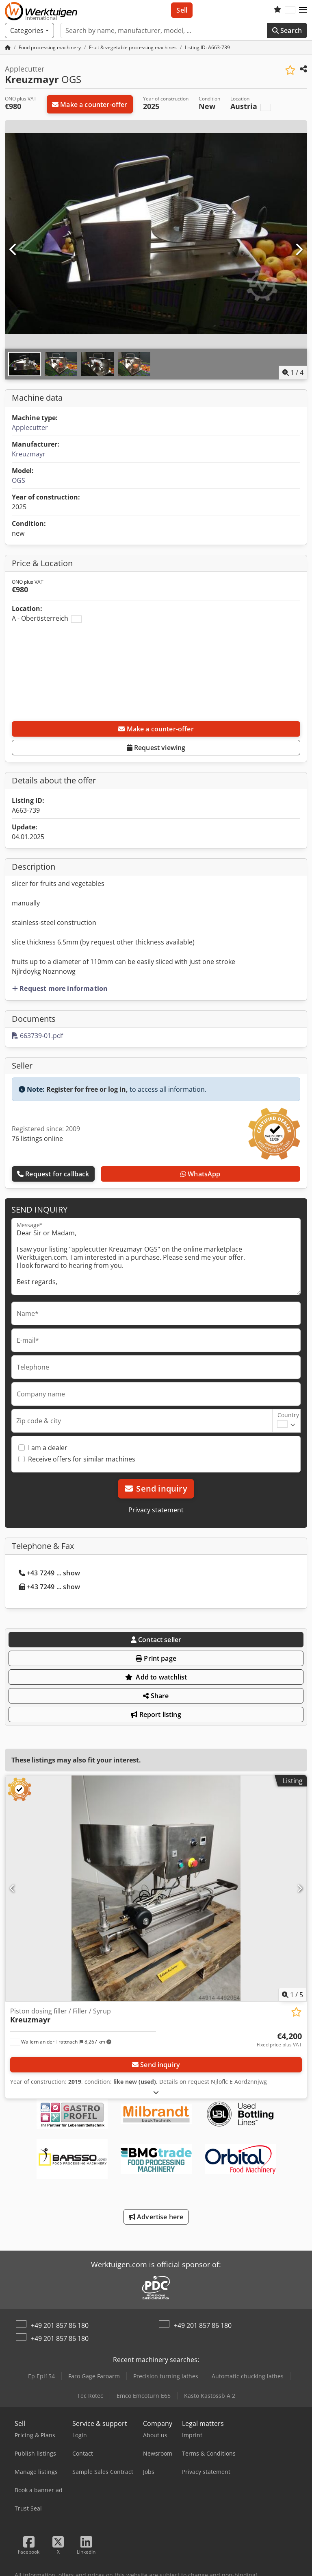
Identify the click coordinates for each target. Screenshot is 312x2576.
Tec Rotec (90, 2395)
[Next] (298, 249)
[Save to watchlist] (290, 70)
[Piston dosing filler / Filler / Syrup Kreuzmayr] (156, 1888)
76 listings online (37, 1138)
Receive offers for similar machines (81, 1459)
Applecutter (30, 427)
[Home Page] (8, 47)
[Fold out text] (156, 2092)
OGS (18, 480)
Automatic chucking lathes (248, 2376)
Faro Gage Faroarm (94, 2376)
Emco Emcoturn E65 (144, 2395)
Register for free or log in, (87, 1089)
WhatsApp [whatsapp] (200, 1173)
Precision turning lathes (165, 2376)
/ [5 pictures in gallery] (292, 1994)
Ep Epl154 (41, 2376)
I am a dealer (47, 1447)
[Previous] (13, 249)
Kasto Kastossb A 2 (209, 2395)
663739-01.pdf (37, 1035)
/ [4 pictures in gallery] (292, 372)
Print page (156, 1658)
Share (156, 1695)
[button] (303, 10)
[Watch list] (277, 10)
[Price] (279, 2039)
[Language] (290, 10)
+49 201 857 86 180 (60, 2325)
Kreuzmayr (29, 453)
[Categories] (29, 30)
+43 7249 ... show (49, 1572)
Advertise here (156, 2216)
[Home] (50, 47)
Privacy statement (156, 1509)
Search (287, 30)
